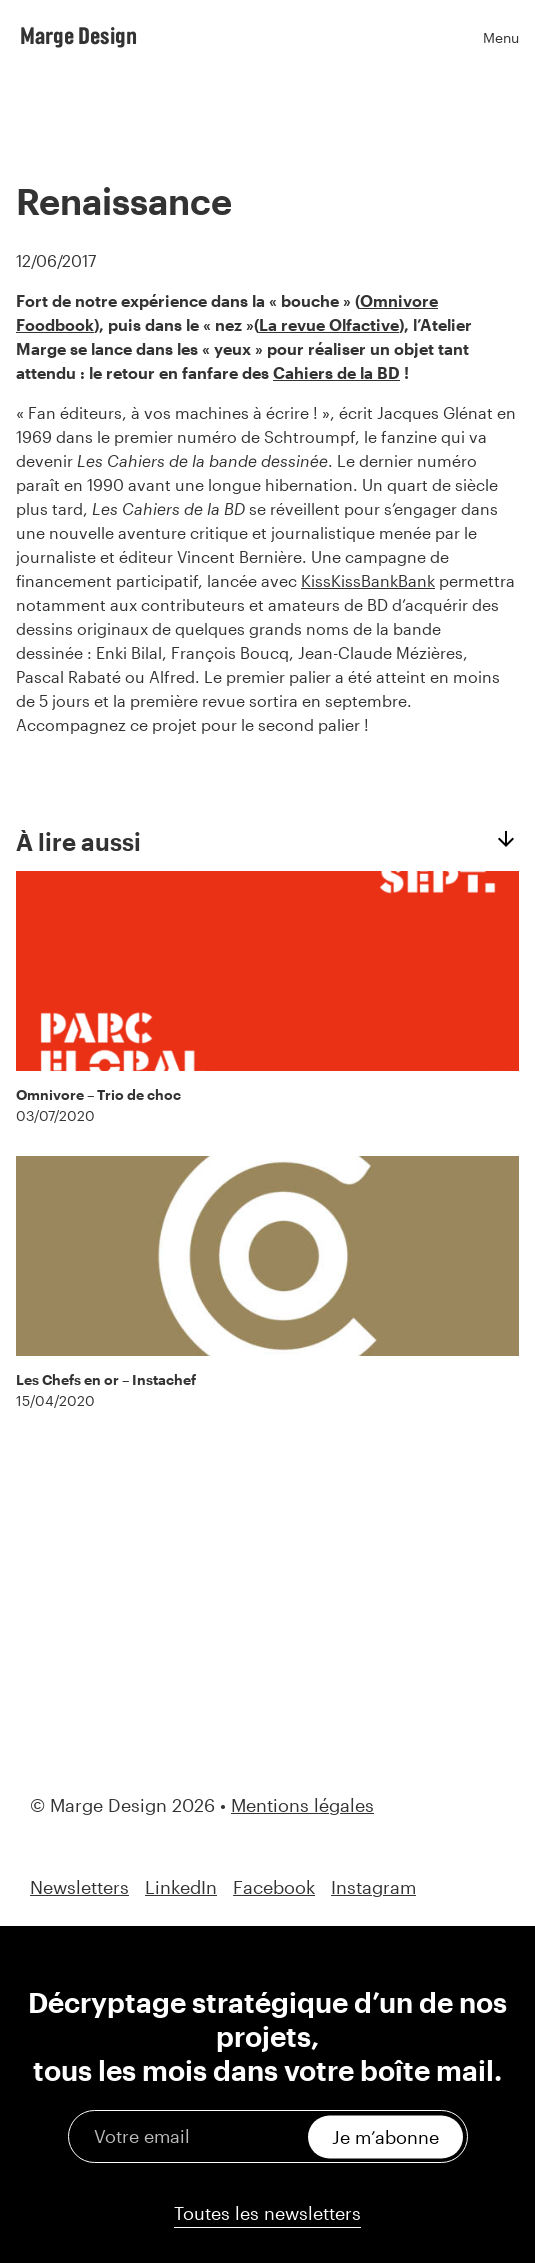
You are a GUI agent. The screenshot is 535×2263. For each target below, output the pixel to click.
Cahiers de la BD (336, 372)
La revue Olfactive (329, 324)
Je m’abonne (385, 2136)
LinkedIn (181, 1887)
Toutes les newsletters (267, 2213)
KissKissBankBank (368, 580)
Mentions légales (302, 1805)
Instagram (373, 1887)
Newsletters (79, 1887)
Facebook (274, 1887)
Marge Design (78, 35)
